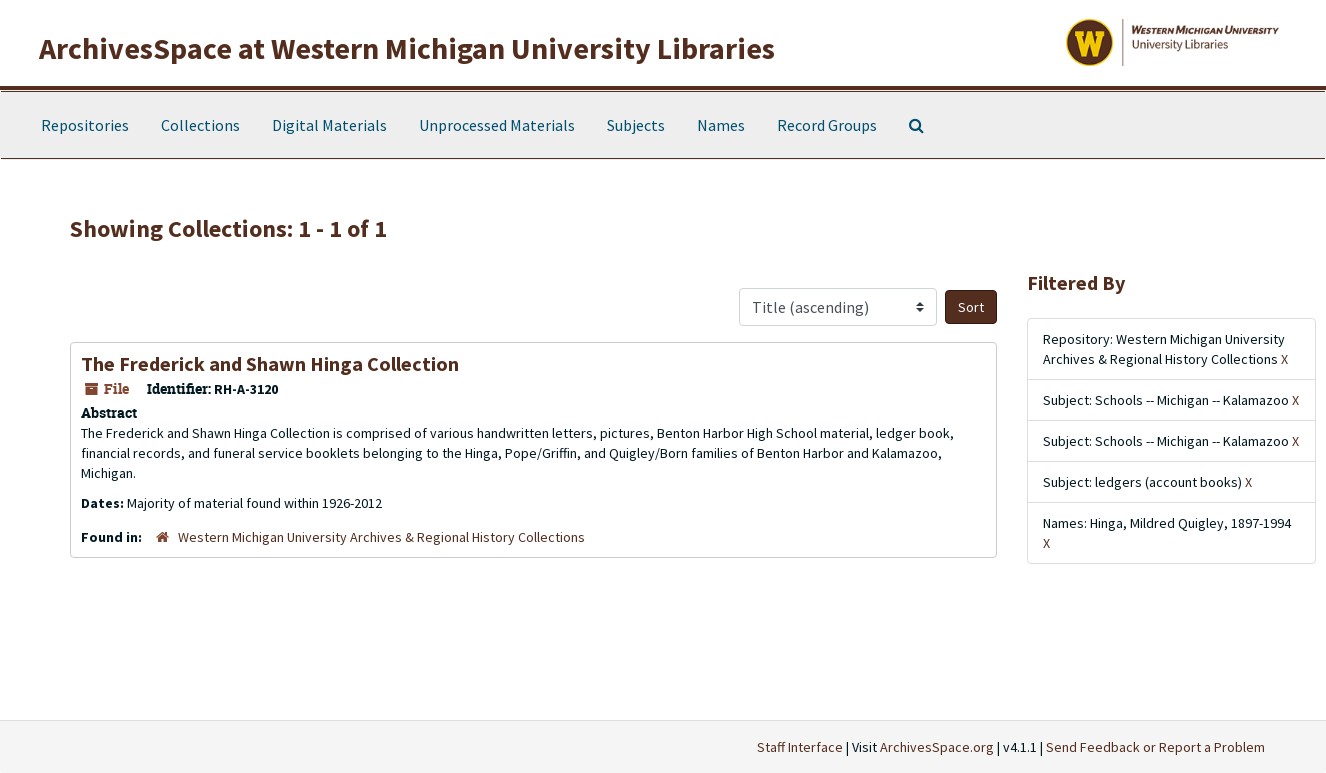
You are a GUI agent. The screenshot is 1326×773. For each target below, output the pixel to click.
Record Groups (827, 125)
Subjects (636, 125)
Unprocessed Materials (497, 125)
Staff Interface (800, 747)
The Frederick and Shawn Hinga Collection (270, 363)
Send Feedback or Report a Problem (1155, 747)
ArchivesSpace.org (937, 747)
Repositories (85, 125)
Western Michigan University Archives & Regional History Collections (381, 537)
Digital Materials (329, 125)
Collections (200, 125)
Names (721, 125)
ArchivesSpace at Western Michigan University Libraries (407, 48)
